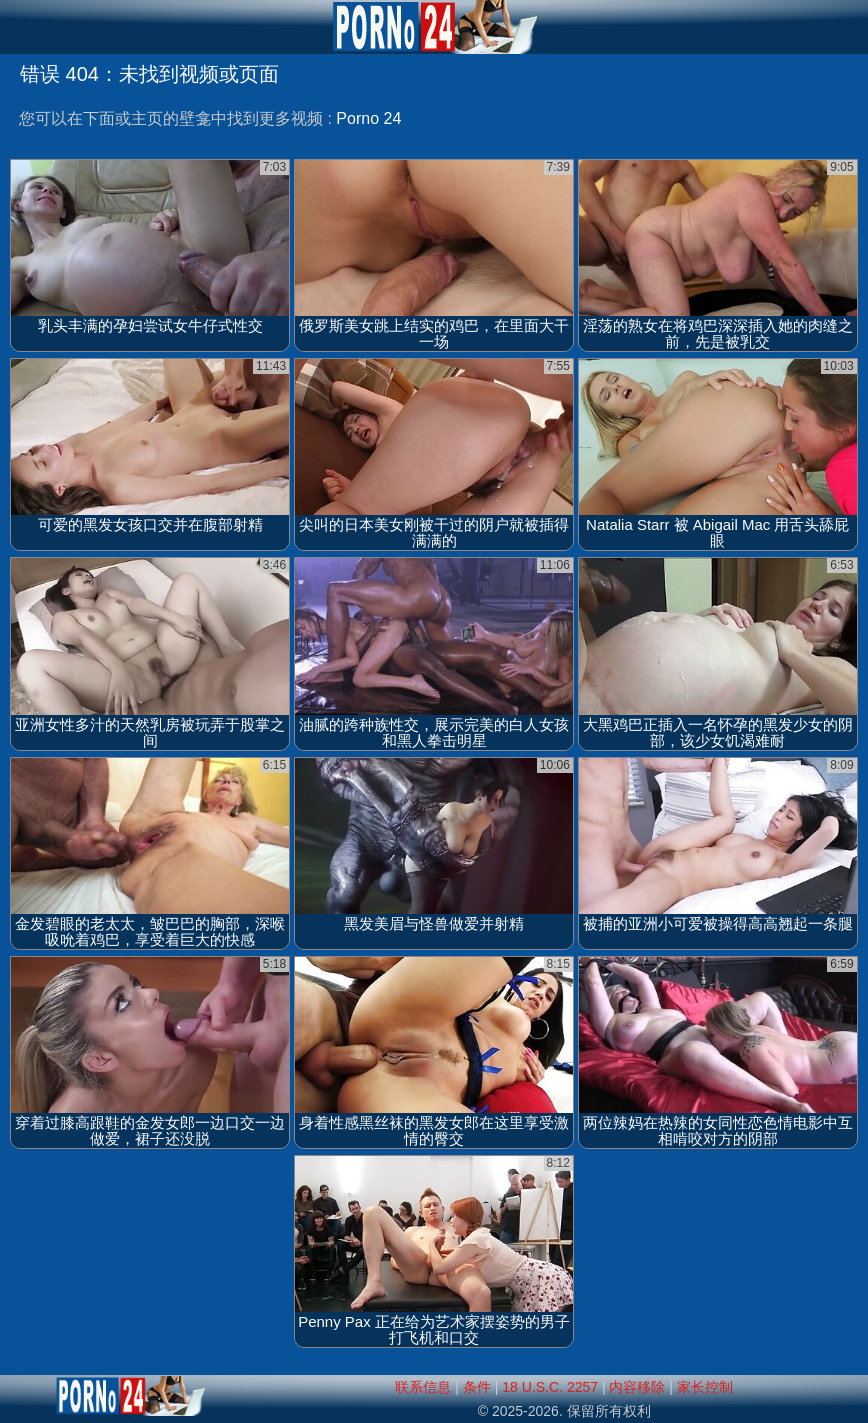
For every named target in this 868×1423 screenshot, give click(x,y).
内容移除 (637, 1387)
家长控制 (705, 1387)
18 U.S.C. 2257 (550, 1387)
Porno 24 (368, 118)
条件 (477, 1387)
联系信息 (423, 1387)
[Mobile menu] (18, 27)
